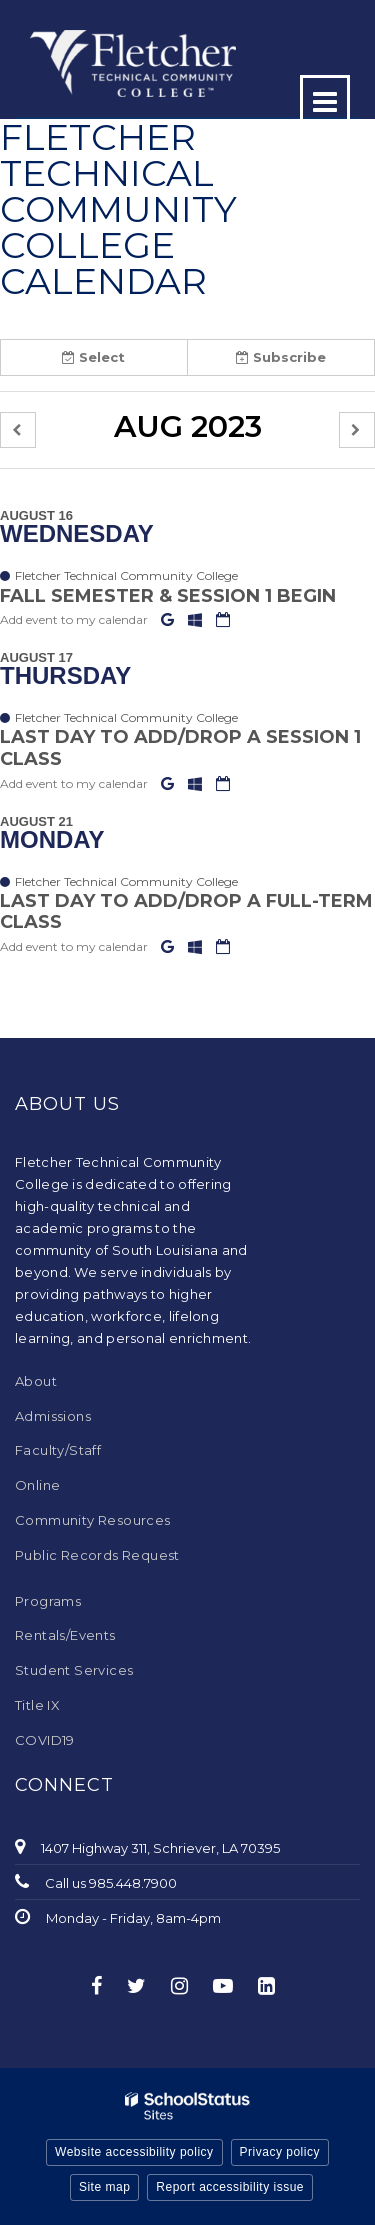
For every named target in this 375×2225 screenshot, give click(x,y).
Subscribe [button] (281, 357)
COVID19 (45, 1740)
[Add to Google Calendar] (169, 619)
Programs (48, 1601)
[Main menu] (325, 100)
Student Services (74, 1670)
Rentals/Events (65, 1635)
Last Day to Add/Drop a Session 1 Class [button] (180, 748)
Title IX (37, 1705)
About (36, 1381)
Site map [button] (104, 2187)
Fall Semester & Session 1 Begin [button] (168, 596)
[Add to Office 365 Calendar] (197, 619)
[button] (18, 430)
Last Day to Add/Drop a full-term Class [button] (186, 912)
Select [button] (93, 357)
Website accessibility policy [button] (134, 2152)
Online (37, 1485)
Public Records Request (97, 1555)
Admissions (53, 1416)
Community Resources (93, 1520)
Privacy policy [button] (280, 2152)
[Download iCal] (223, 619)
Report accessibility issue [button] (230, 2187)
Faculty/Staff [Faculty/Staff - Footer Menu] (58, 1450)
